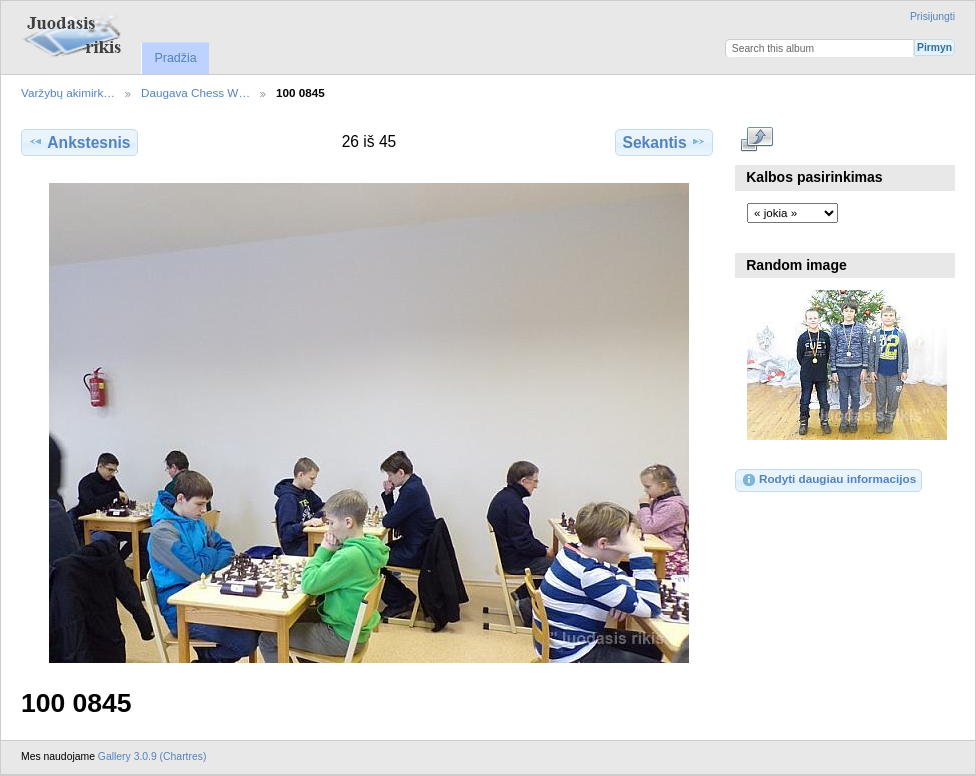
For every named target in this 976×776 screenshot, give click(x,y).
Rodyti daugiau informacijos (828, 480)
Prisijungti (932, 16)
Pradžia (175, 58)
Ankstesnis (79, 142)
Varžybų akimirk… (68, 92)
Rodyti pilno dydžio (757, 140)
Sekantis (663, 142)
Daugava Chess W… (195, 92)
